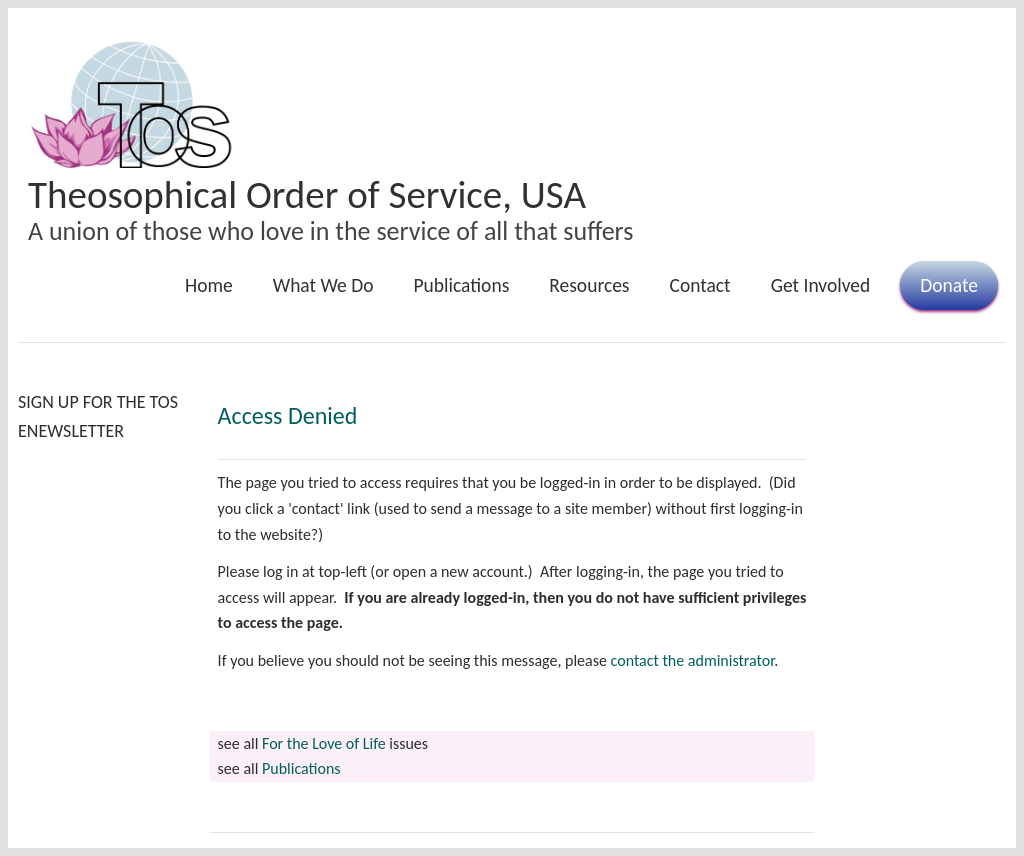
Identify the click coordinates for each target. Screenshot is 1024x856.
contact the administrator (693, 660)
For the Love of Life (324, 743)
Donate (949, 285)
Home (209, 285)
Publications (462, 285)
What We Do (323, 285)
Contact (699, 285)
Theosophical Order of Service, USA (307, 194)
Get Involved (821, 285)
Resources (589, 285)
